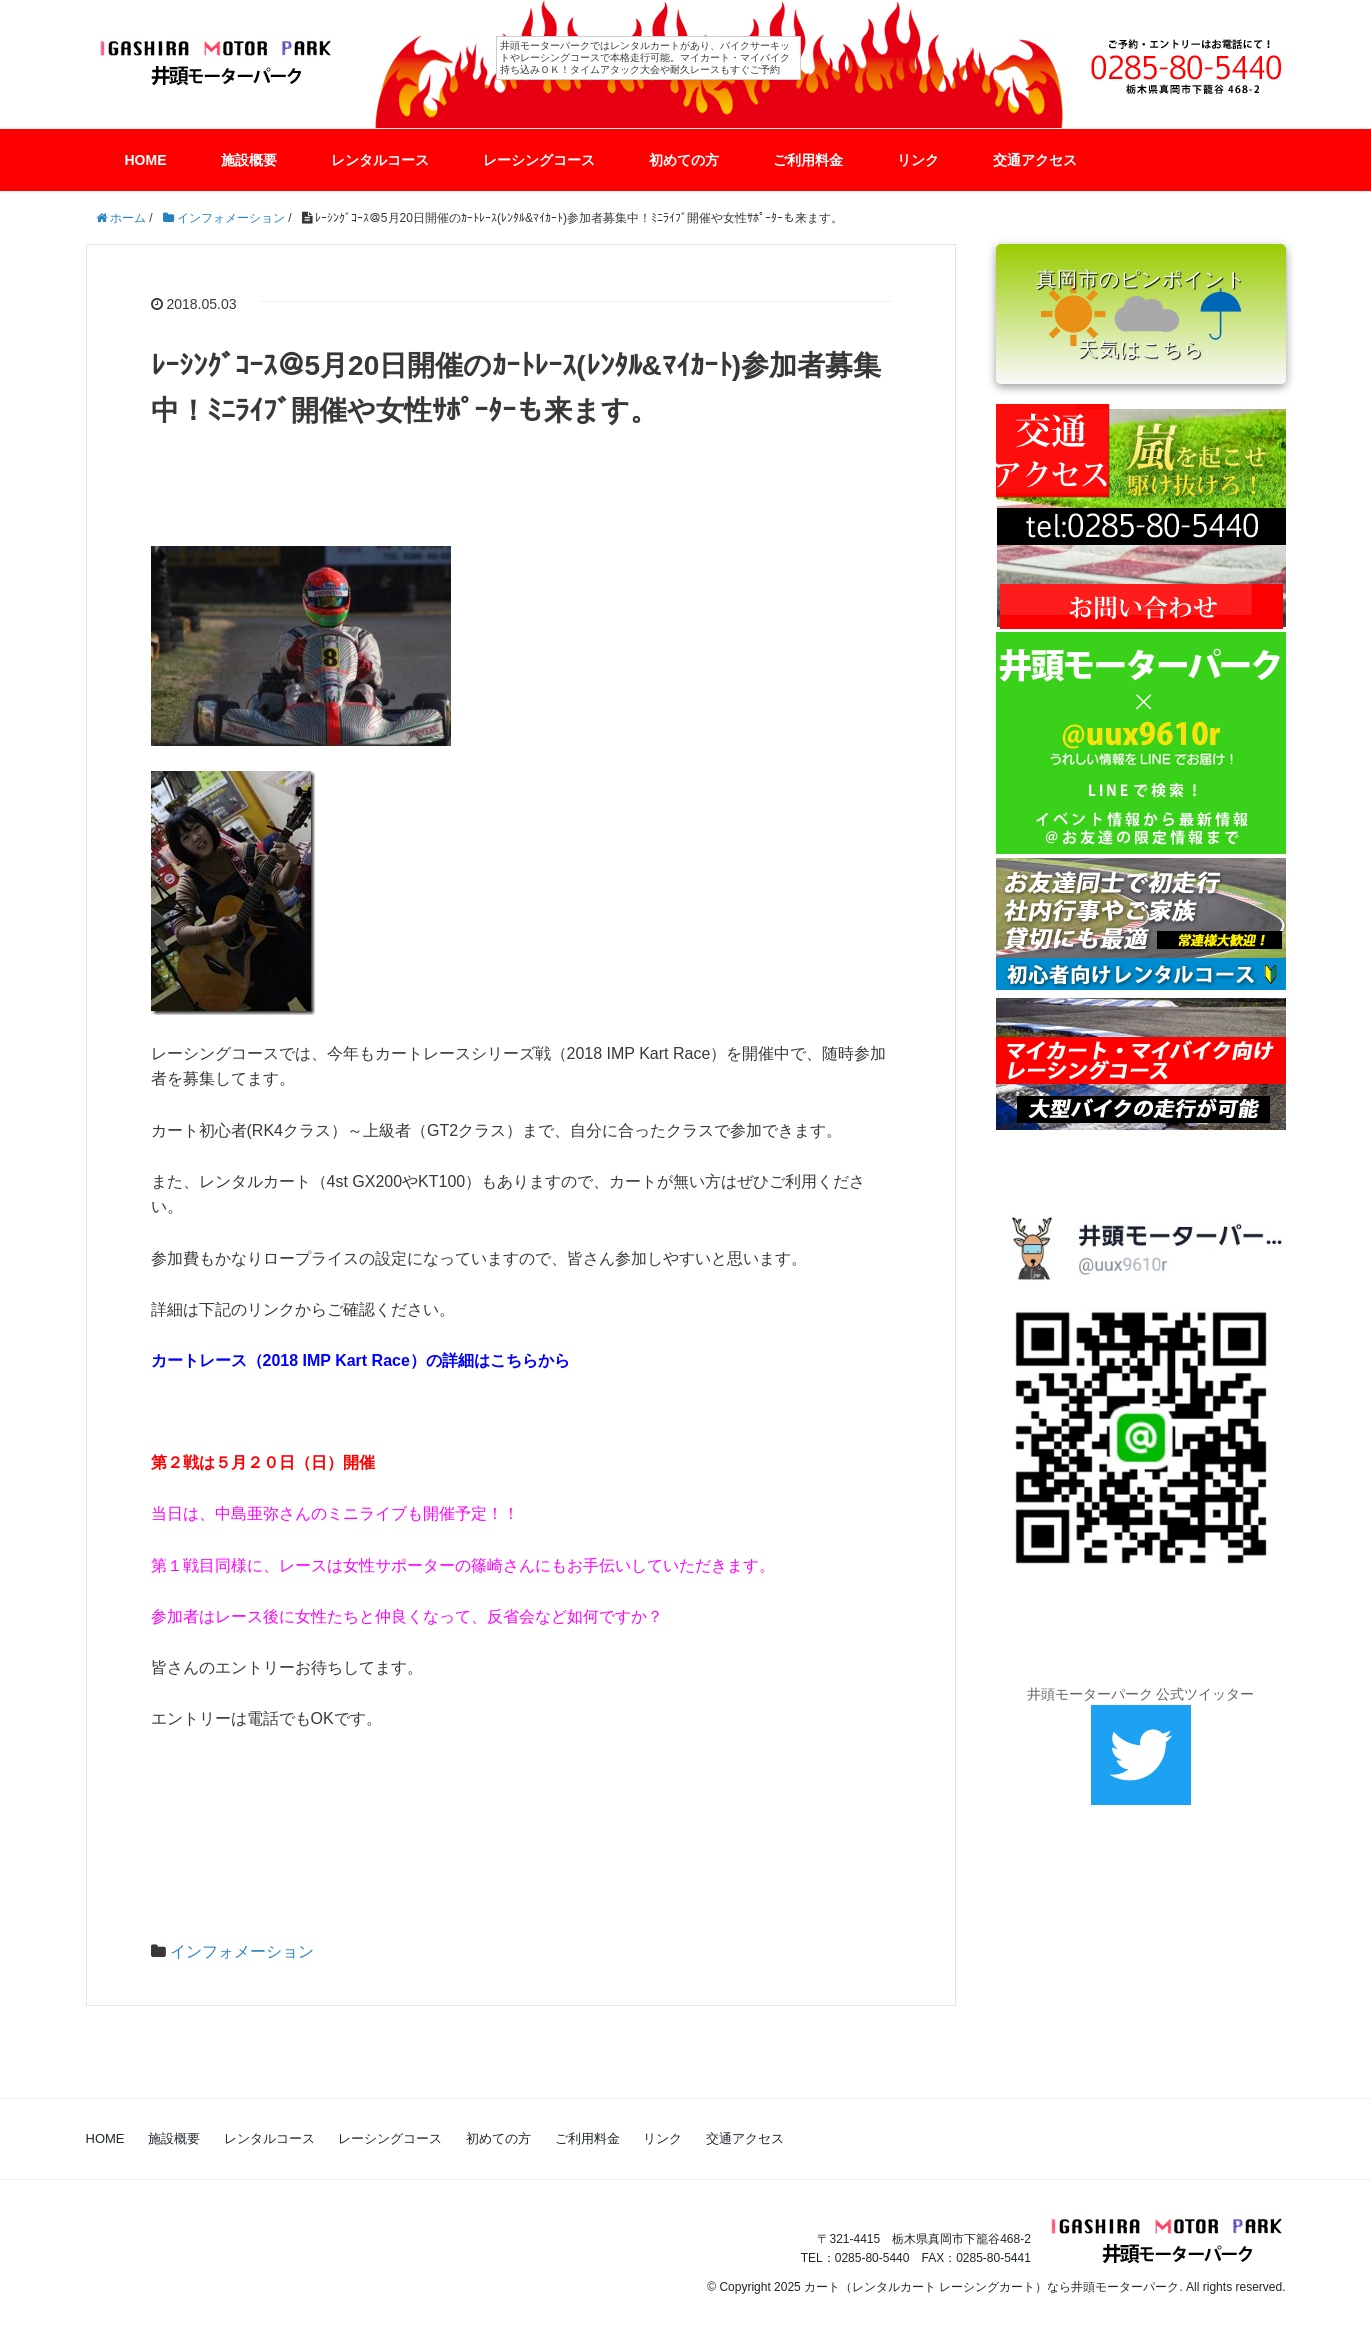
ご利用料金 (808, 160)
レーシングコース (539, 160)
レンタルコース (380, 160)
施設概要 (249, 160)
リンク (918, 160)
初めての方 (684, 160)
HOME (146, 160)
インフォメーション (242, 1951)
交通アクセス (1035, 160)
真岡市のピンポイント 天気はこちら (1141, 314)
